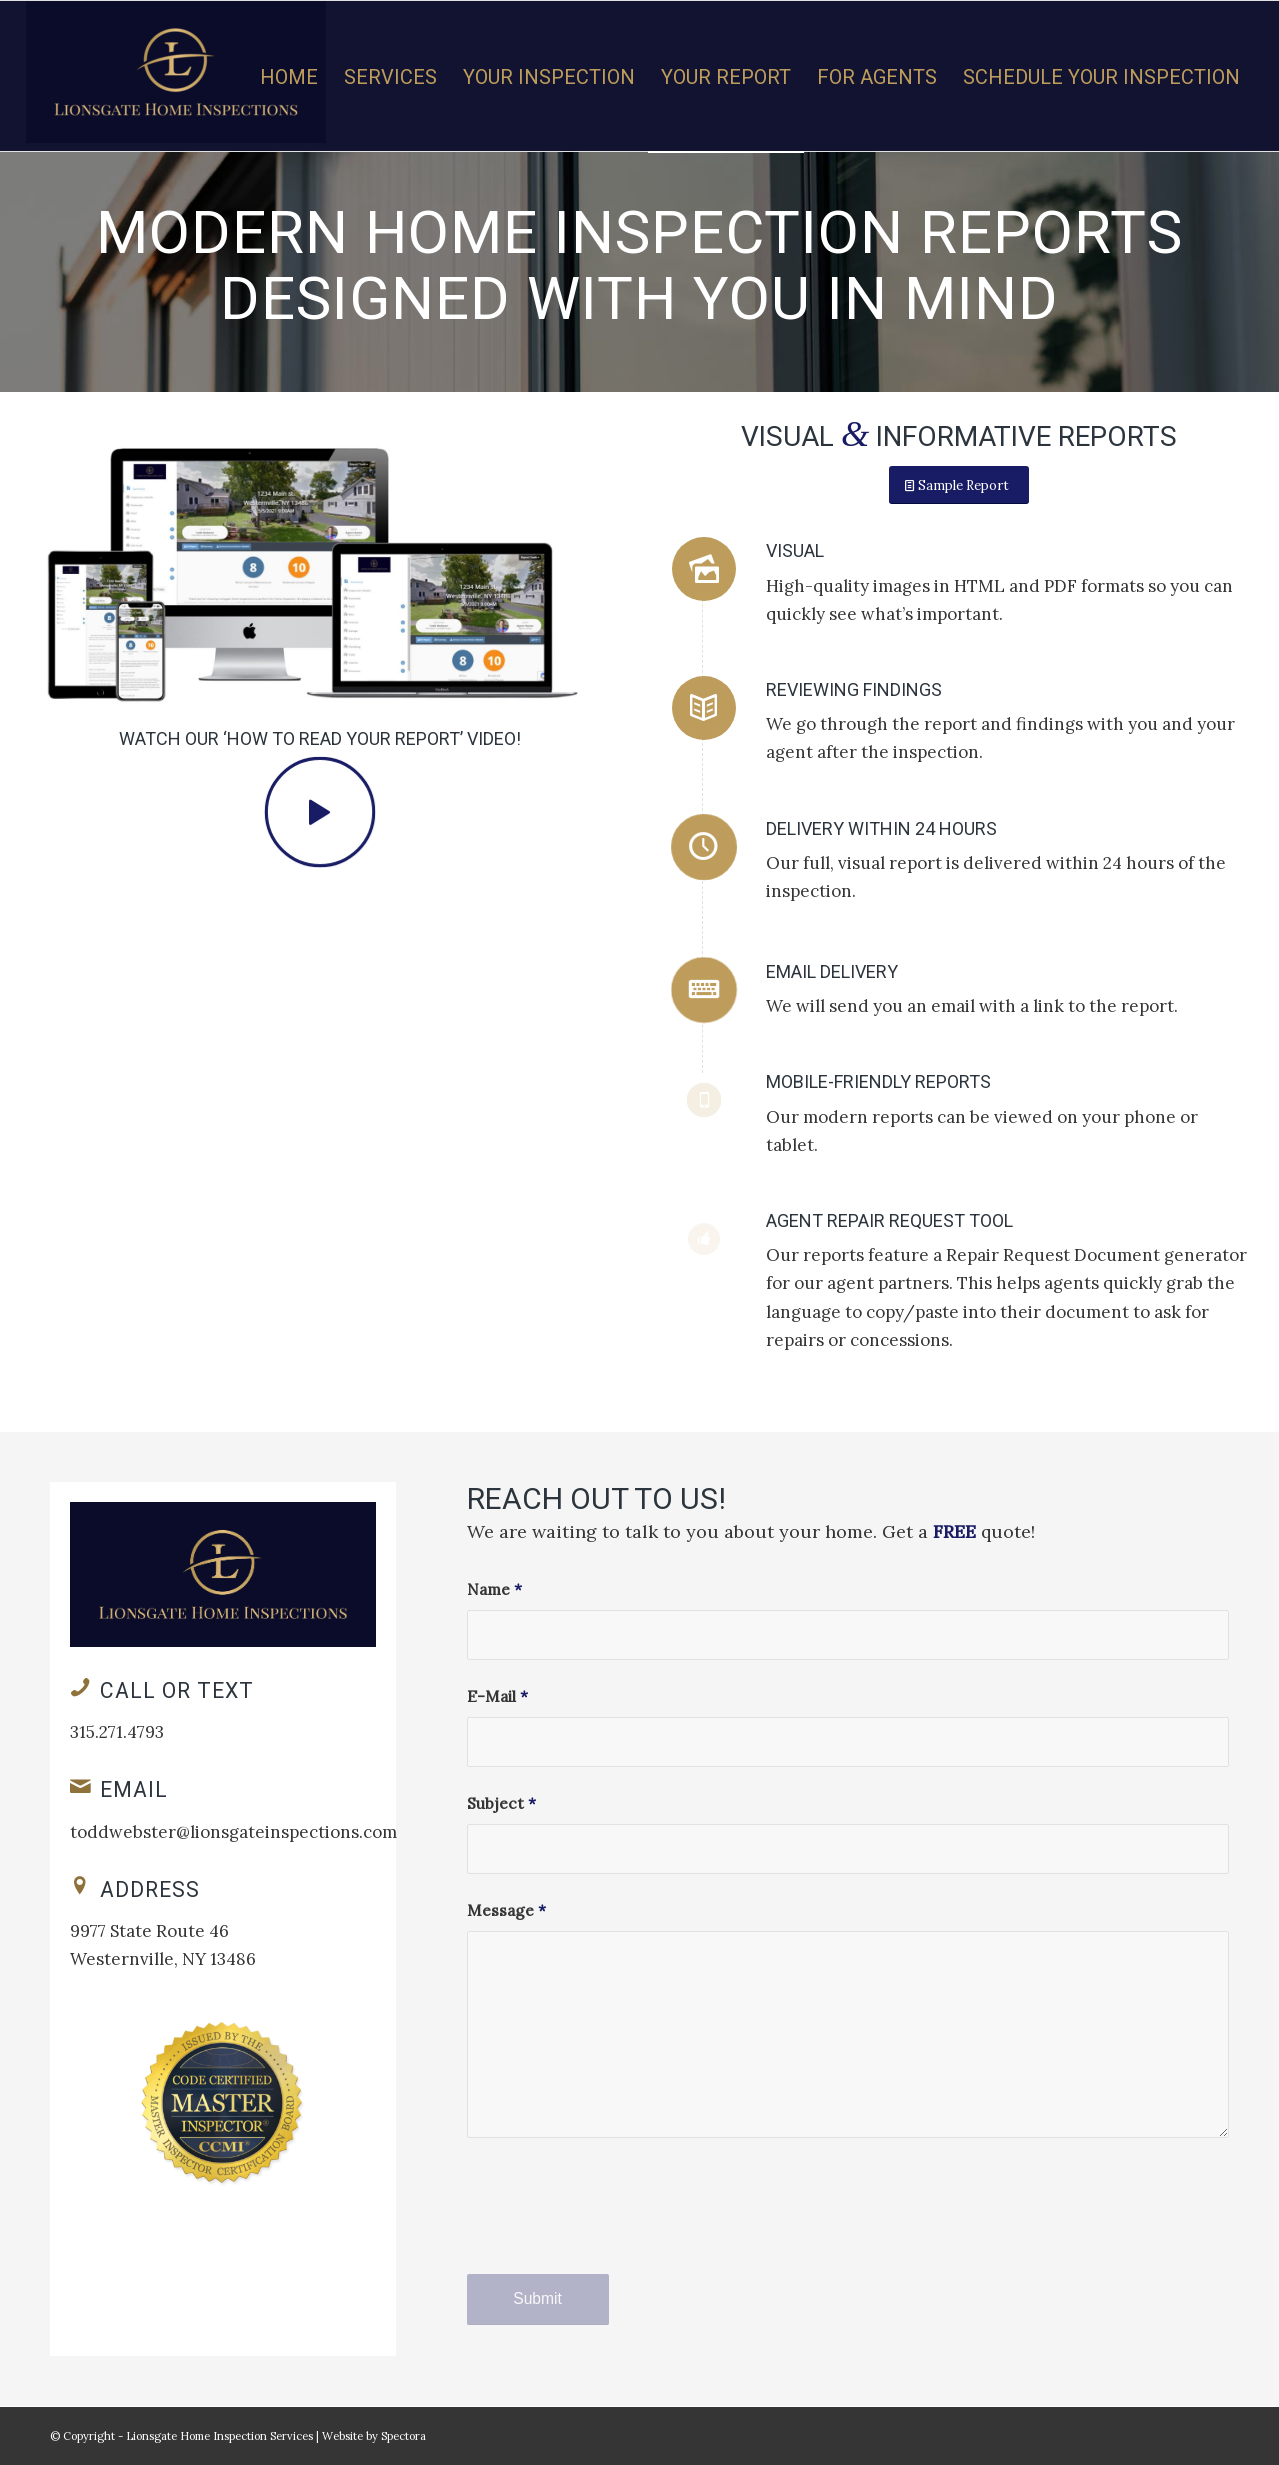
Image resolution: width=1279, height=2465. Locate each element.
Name (494, 1589)
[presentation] (619, 2224)
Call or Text (177, 1690)
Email (134, 1789)
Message (506, 1910)
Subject (501, 1803)
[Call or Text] (80, 1687)
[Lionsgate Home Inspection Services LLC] (176, 76)
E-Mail (497, 1696)
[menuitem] (289, 77)
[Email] (80, 1786)
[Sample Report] (959, 485)
